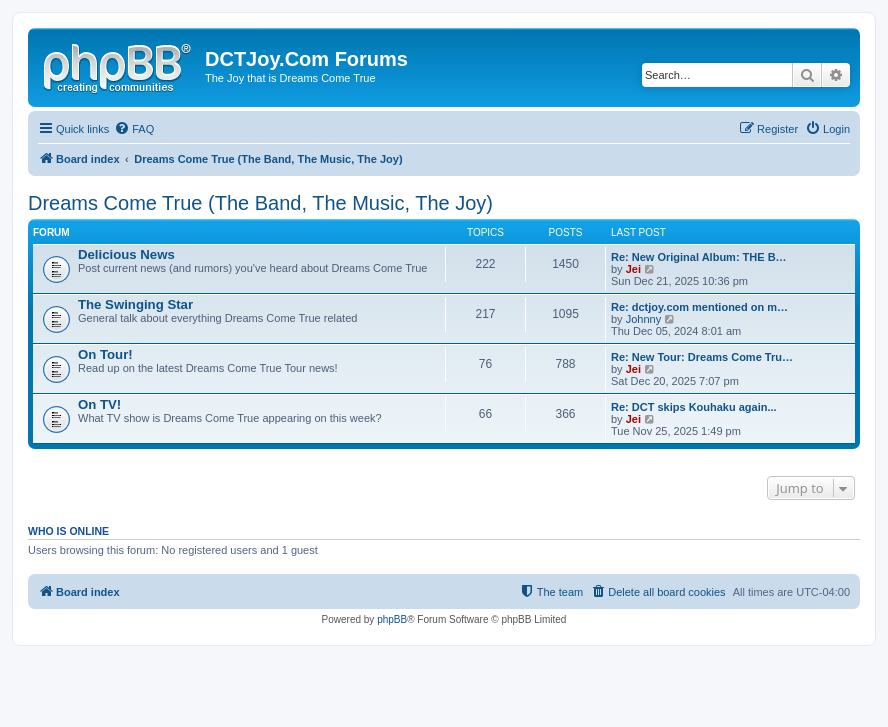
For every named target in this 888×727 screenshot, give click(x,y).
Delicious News (126, 254)
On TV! (99, 404)
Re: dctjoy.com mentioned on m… (699, 307)
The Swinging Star (135, 304)
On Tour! (105, 354)
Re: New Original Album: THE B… (699, 257)
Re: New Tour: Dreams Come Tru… (702, 357)
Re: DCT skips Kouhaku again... (694, 407)
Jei (633, 269)
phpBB (392, 619)
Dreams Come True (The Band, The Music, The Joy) (260, 203)
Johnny (643, 319)
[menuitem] (134, 129)
